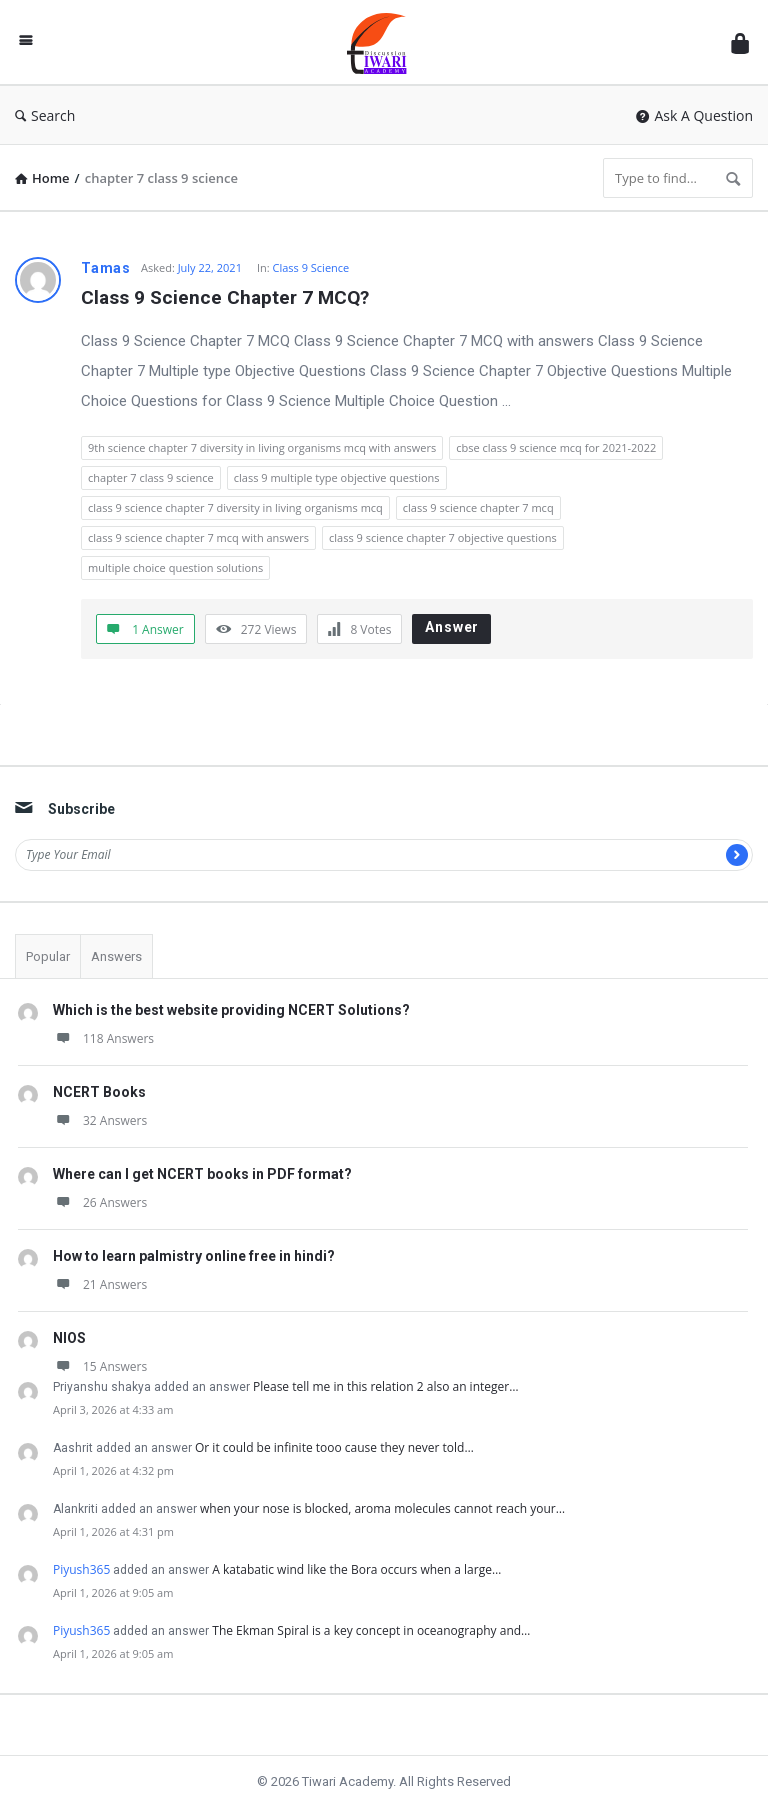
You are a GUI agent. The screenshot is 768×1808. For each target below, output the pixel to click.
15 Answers (100, 1366)
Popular (48, 956)
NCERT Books (99, 1092)
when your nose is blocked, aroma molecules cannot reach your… (382, 1508)
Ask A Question (694, 115)
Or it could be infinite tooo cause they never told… (334, 1447)
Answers (116, 956)
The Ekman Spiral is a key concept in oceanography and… (371, 1630)
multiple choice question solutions (175, 567)
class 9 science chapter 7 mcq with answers (198, 537)
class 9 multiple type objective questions (337, 477)
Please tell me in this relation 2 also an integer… (386, 1386)
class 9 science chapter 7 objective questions (443, 537)
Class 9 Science (311, 267)
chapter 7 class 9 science (151, 477)
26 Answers (100, 1202)
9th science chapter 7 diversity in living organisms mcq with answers (262, 447)
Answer (452, 627)
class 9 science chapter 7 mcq (478, 507)
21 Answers (100, 1284)
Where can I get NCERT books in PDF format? (202, 1174)
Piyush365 (81, 1569)
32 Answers (100, 1120)
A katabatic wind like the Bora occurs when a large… (356, 1569)
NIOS (69, 1338)
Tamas (106, 268)
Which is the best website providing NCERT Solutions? (231, 1010)
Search (45, 115)
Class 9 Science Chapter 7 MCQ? (225, 297)
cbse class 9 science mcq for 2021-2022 (556, 447)
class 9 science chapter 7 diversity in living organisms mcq (235, 507)
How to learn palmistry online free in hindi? (194, 1256)
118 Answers (103, 1038)
